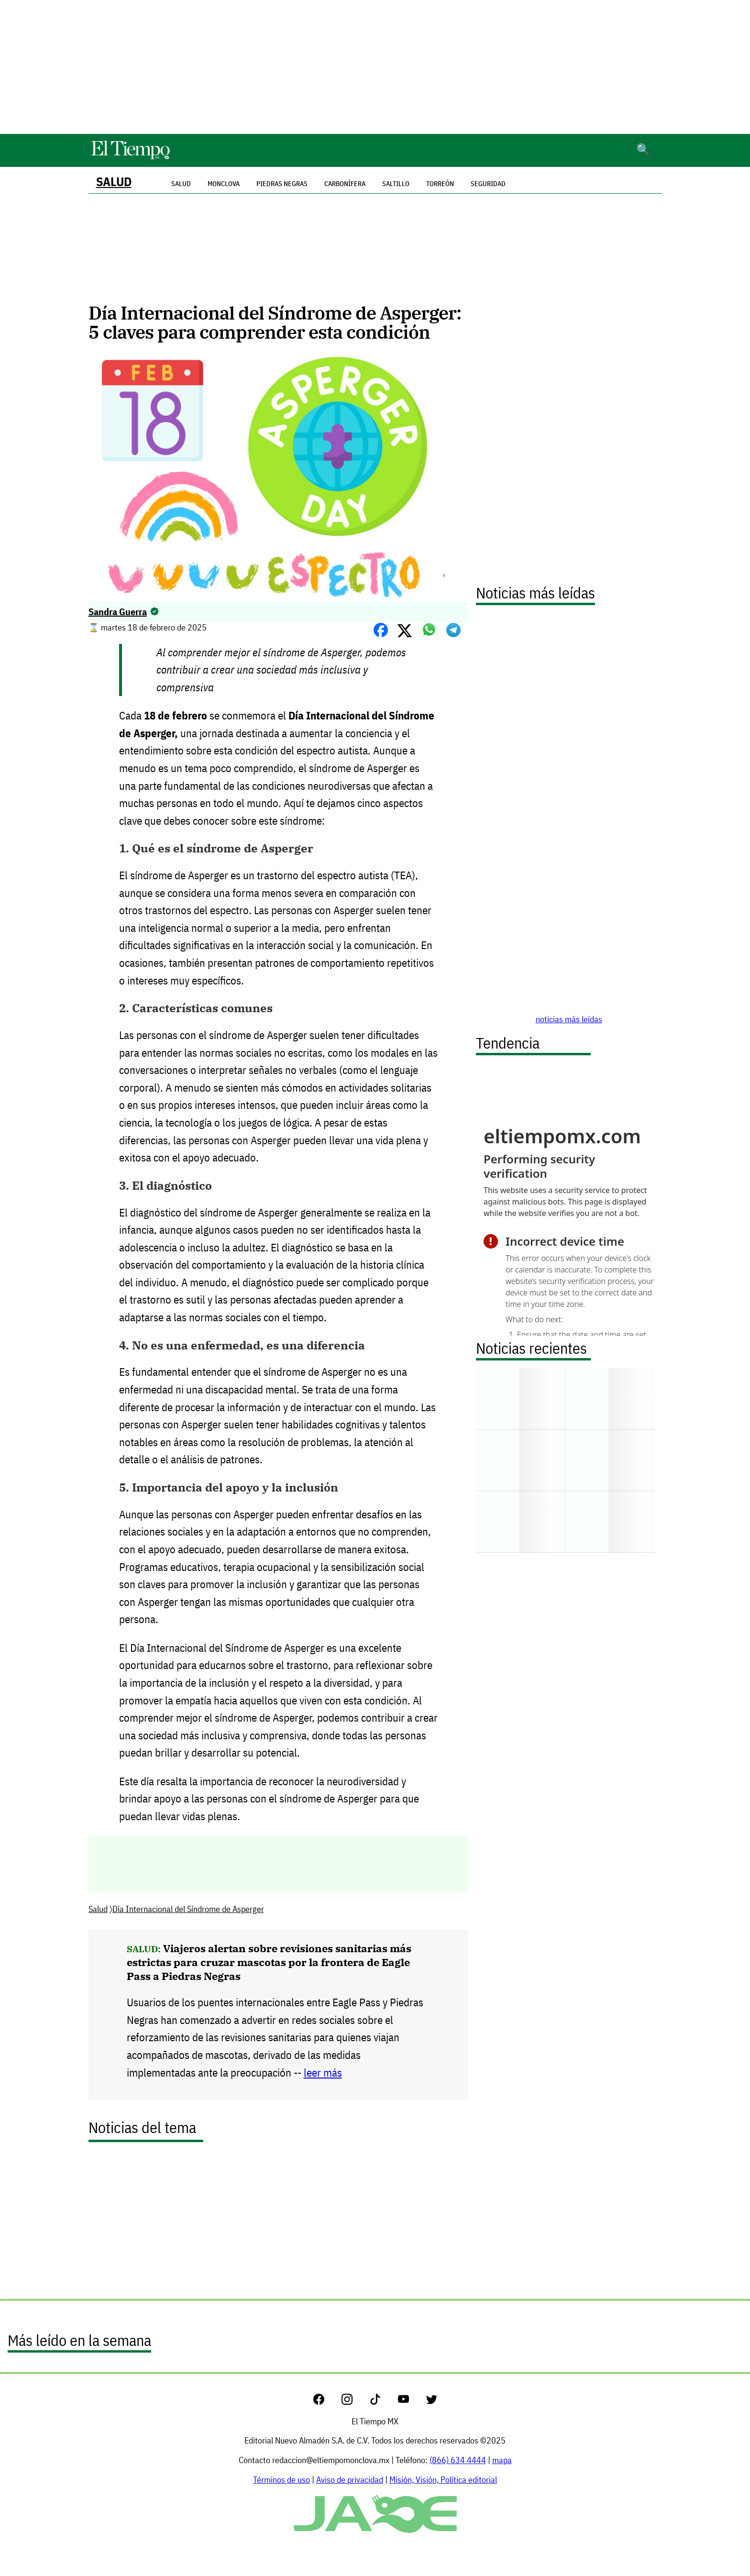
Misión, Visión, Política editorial (443, 2479)
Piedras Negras (282, 183)
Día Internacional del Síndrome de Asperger (188, 1908)
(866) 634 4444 (458, 2459)
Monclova (224, 183)
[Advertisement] (375, 67)
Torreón (440, 183)
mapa (502, 2459)
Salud (114, 181)
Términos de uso (281, 2479)
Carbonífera (344, 183)
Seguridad (488, 183)
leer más (323, 2072)
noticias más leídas (569, 1019)
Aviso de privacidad (349, 2479)
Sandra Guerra (117, 611)
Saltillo (395, 183)
